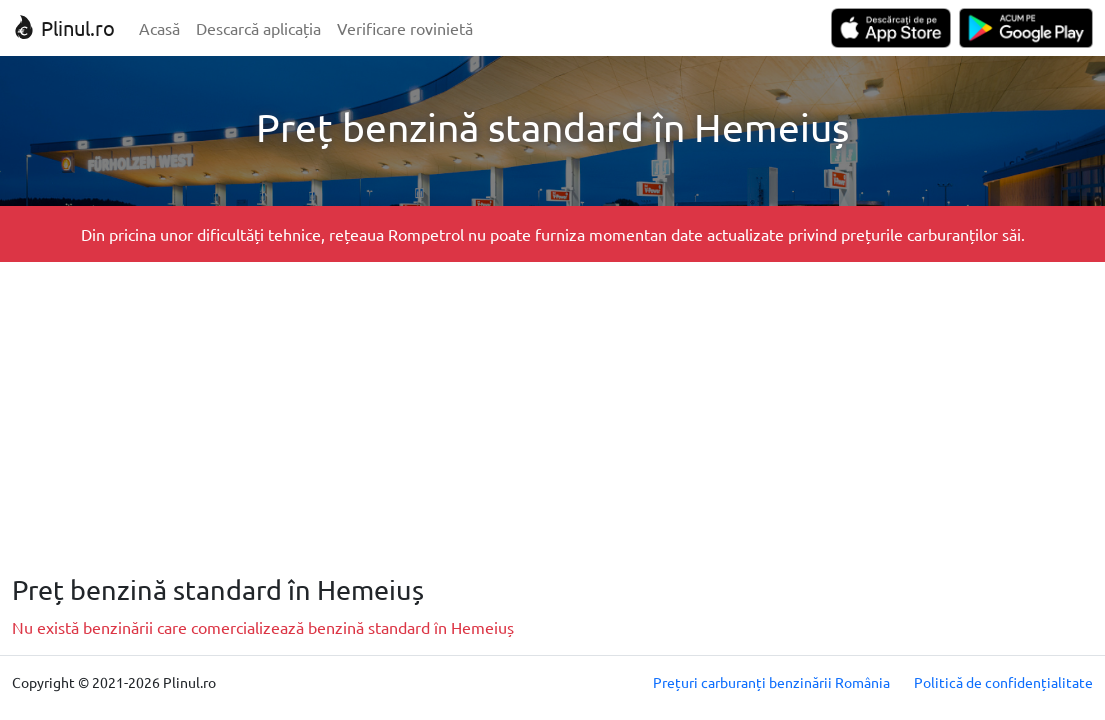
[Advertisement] (552, 418)
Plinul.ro (63, 27)
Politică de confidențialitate (1003, 682)
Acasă (159, 28)
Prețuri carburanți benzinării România (771, 682)
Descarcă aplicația (258, 28)
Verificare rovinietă (405, 28)
